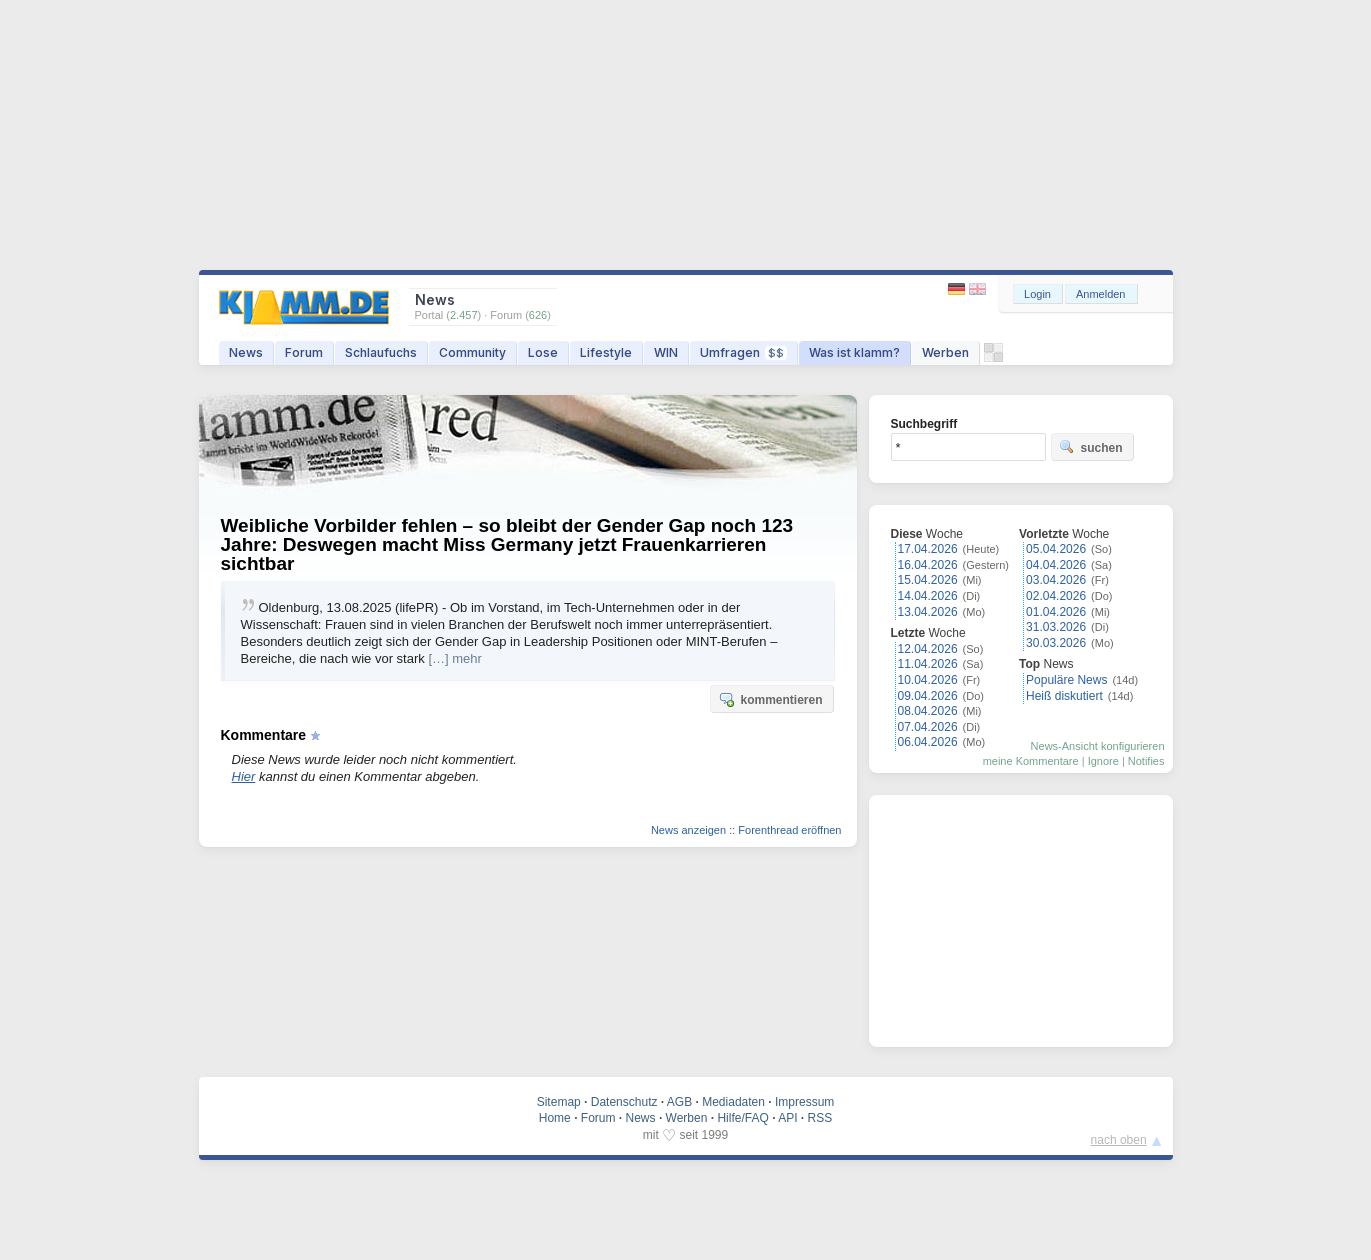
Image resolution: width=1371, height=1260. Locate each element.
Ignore (1103, 761)
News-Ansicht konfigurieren (1098, 746)
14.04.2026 (928, 596)
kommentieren (770, 699)
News (246, 352)
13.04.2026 (928, 612)
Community (472, 352)
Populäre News (1066, 680)
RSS (820, 1118)
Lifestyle (606, 352)
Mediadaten (733, 1102)
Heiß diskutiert (1064, 696)
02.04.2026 (1056, 596)
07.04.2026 (928, 727)
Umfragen (743, 352)
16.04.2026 (928, 565)
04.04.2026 (1056, 565)
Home (555, 1118)
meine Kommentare (1031, 761)
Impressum (804, 1102)
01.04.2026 (1056, 612)
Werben (945, 352)
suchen (1091, 447)
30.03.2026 (1056, 643)
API (787, 1118)
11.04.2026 (928, 664)
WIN (666, 352)
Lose (543, 352)
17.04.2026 (928, 549)
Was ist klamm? (854, 352)
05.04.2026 (1056, 549)
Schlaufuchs (381, 352)
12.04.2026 (928, 649)
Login (1037, 294)
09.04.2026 (928, 696)
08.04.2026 (928, 711)
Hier (244, 776)
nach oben (1119, 1140)
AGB (679, 1102)
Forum (304, 352)
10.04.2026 (928, 680)
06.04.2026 (928, 742)
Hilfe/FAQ (742, 1118)
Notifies (1146, 761)
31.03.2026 (1056, 627)
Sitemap (559, 1102)
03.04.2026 (1056, 580)
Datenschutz (624, 1102)
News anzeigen (688, 830)
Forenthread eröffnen (789, 830)
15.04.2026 (928, 580)
